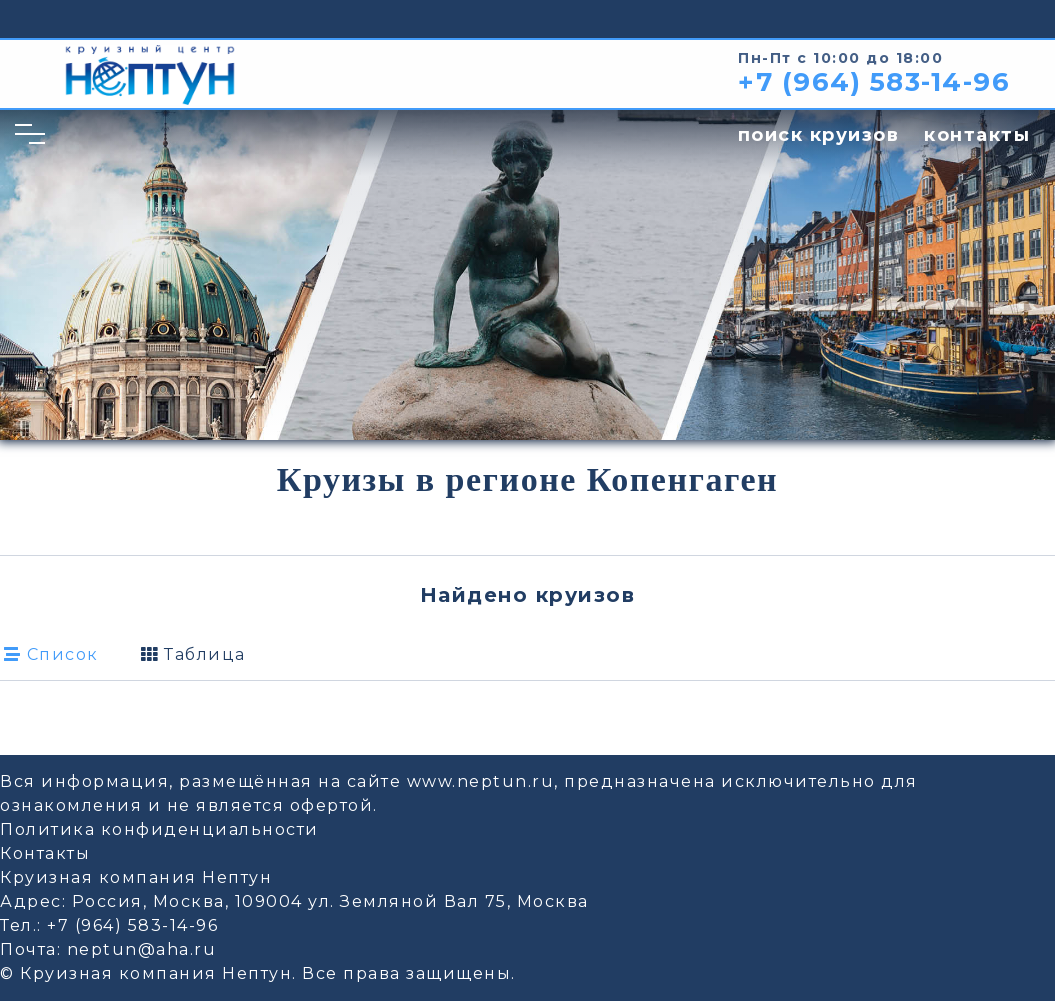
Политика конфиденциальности (159, 829)
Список (51, 654)
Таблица (193, 654)
